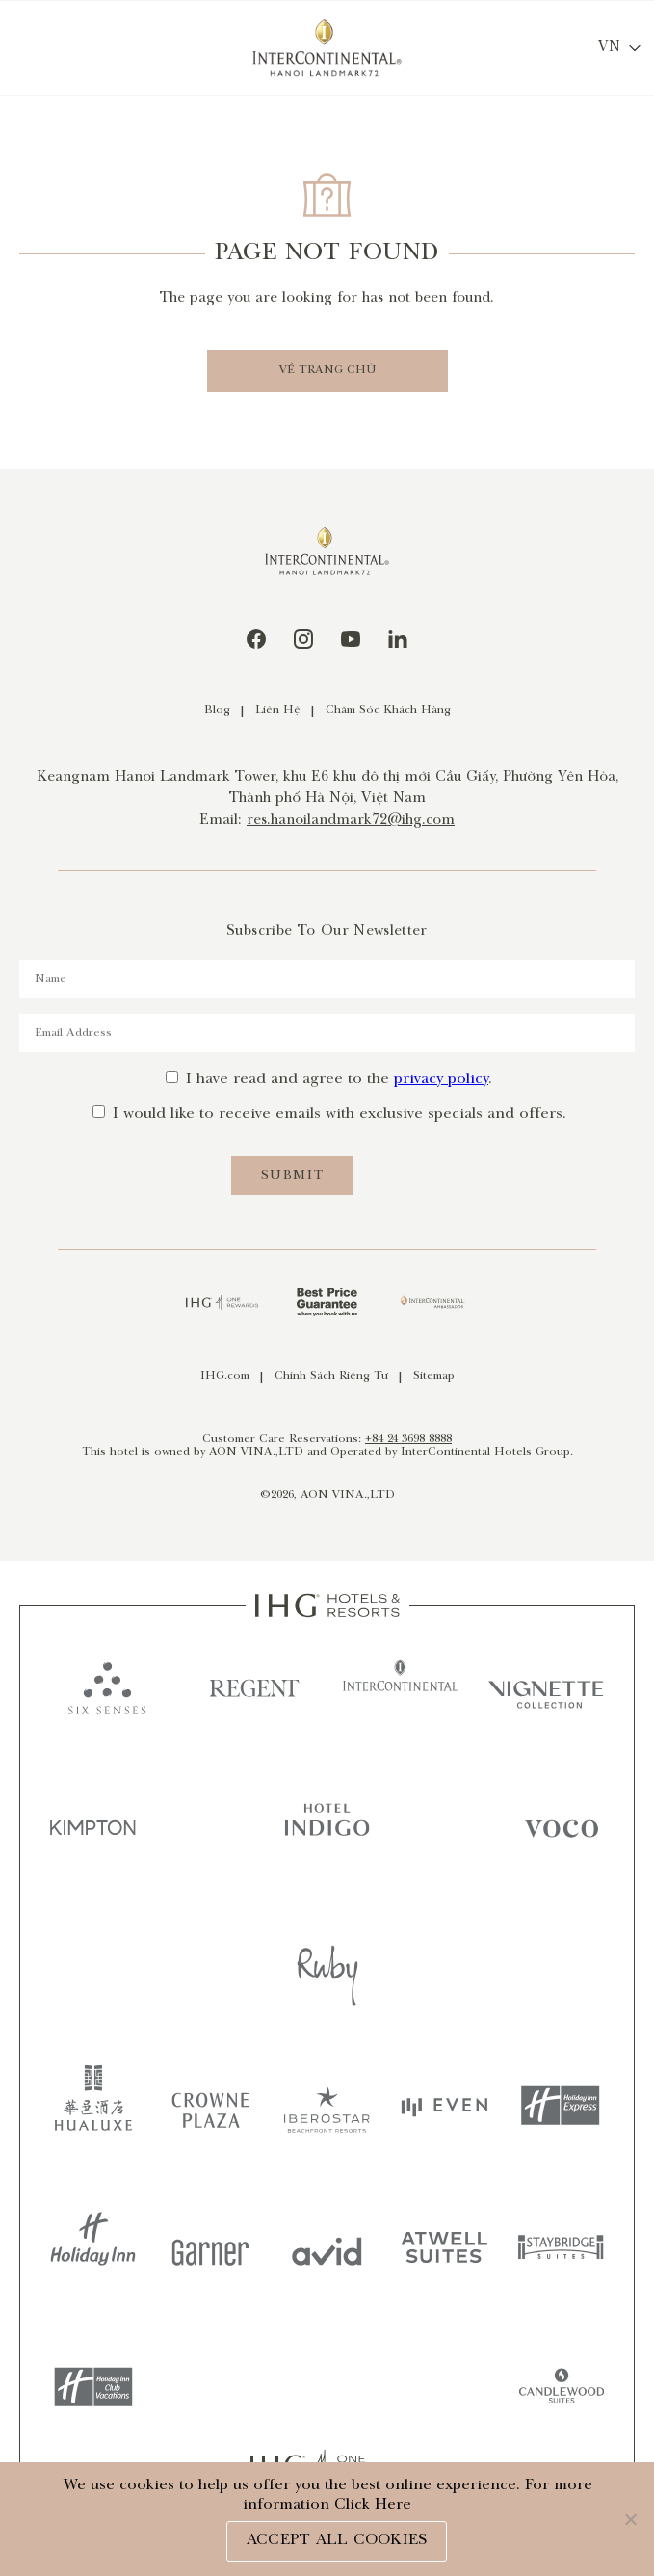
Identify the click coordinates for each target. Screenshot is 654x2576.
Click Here (372, 2505)
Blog (217, 710)
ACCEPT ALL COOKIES (337, 2541)
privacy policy (441, 1080)
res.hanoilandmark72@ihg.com (351, 821)
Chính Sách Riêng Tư (331, 1376)
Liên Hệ (278, 710)
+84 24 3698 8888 (408, 1439)
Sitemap (434, 1376)
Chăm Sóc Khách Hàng (388, 710)
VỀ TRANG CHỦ (327, 370)
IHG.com (224, 1376)
